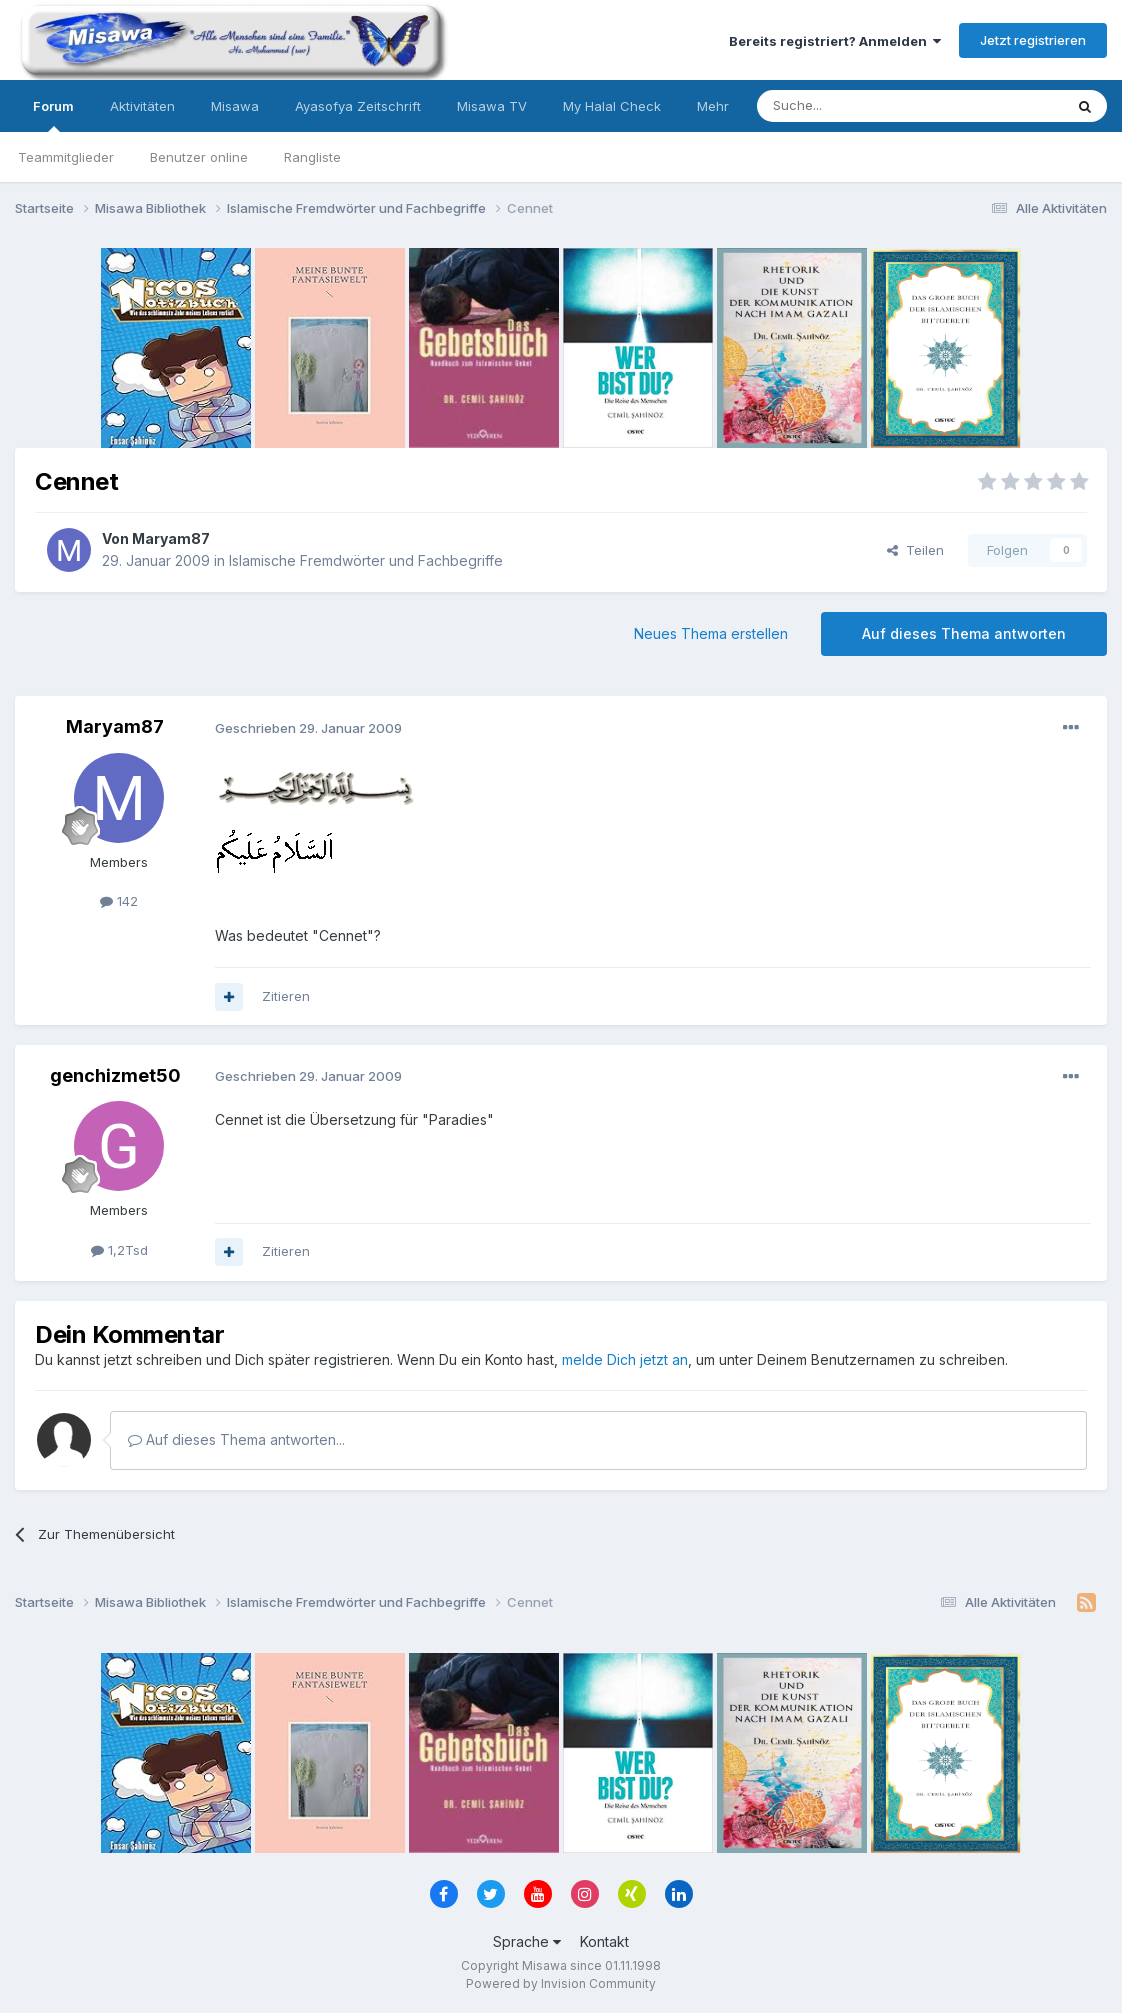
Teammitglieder (66, 157)
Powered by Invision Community (561, 1983)
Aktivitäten (142, 106)
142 (119, 901)
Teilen (915, 550)
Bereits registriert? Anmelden (835, 41)
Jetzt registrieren (1033, 40)
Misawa (235, 106)
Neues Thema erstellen (711, 633)
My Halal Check (612, 106)
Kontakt (604, 1941)
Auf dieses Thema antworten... (236, 1439)
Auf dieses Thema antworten (964, 633)
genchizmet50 (115, 1075)
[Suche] (847, 106)
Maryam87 (171, 538)
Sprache (527, 1941)
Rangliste (312, 157)
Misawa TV (492, 106)
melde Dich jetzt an (625, 1359)
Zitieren (286, 996)
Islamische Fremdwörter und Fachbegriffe (366, 560)
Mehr (713, 106)
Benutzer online (199, 157)
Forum (53, 115)
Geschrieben (308, 728)
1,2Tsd (119, 1250)
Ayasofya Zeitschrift (358, 106)
